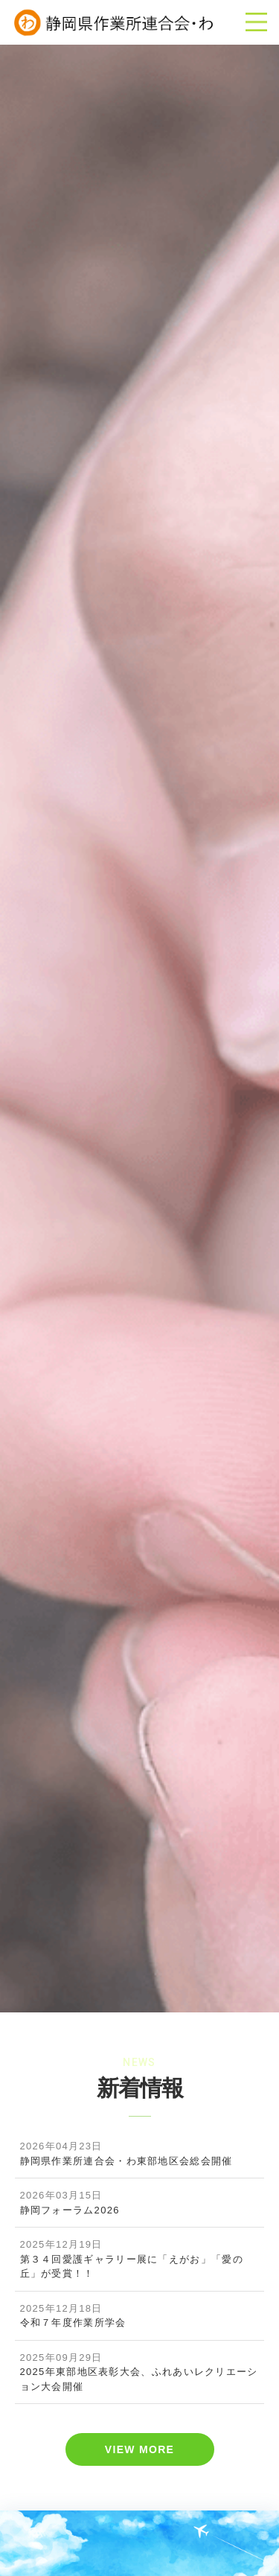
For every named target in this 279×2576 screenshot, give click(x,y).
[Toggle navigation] (256, 22)
